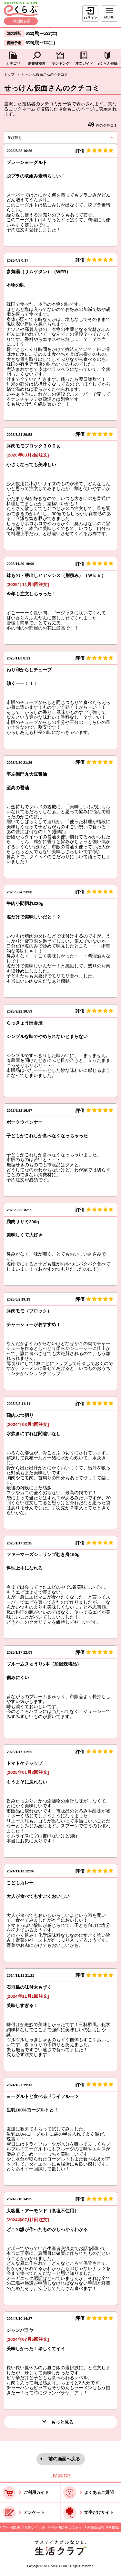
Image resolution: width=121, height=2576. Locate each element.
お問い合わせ (35, 2527)
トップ (9, 74)
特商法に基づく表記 (66, 2527)
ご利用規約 (11, 2527)
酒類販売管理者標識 (103, 2527)
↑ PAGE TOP (60, 2475)
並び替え (25, 137)
